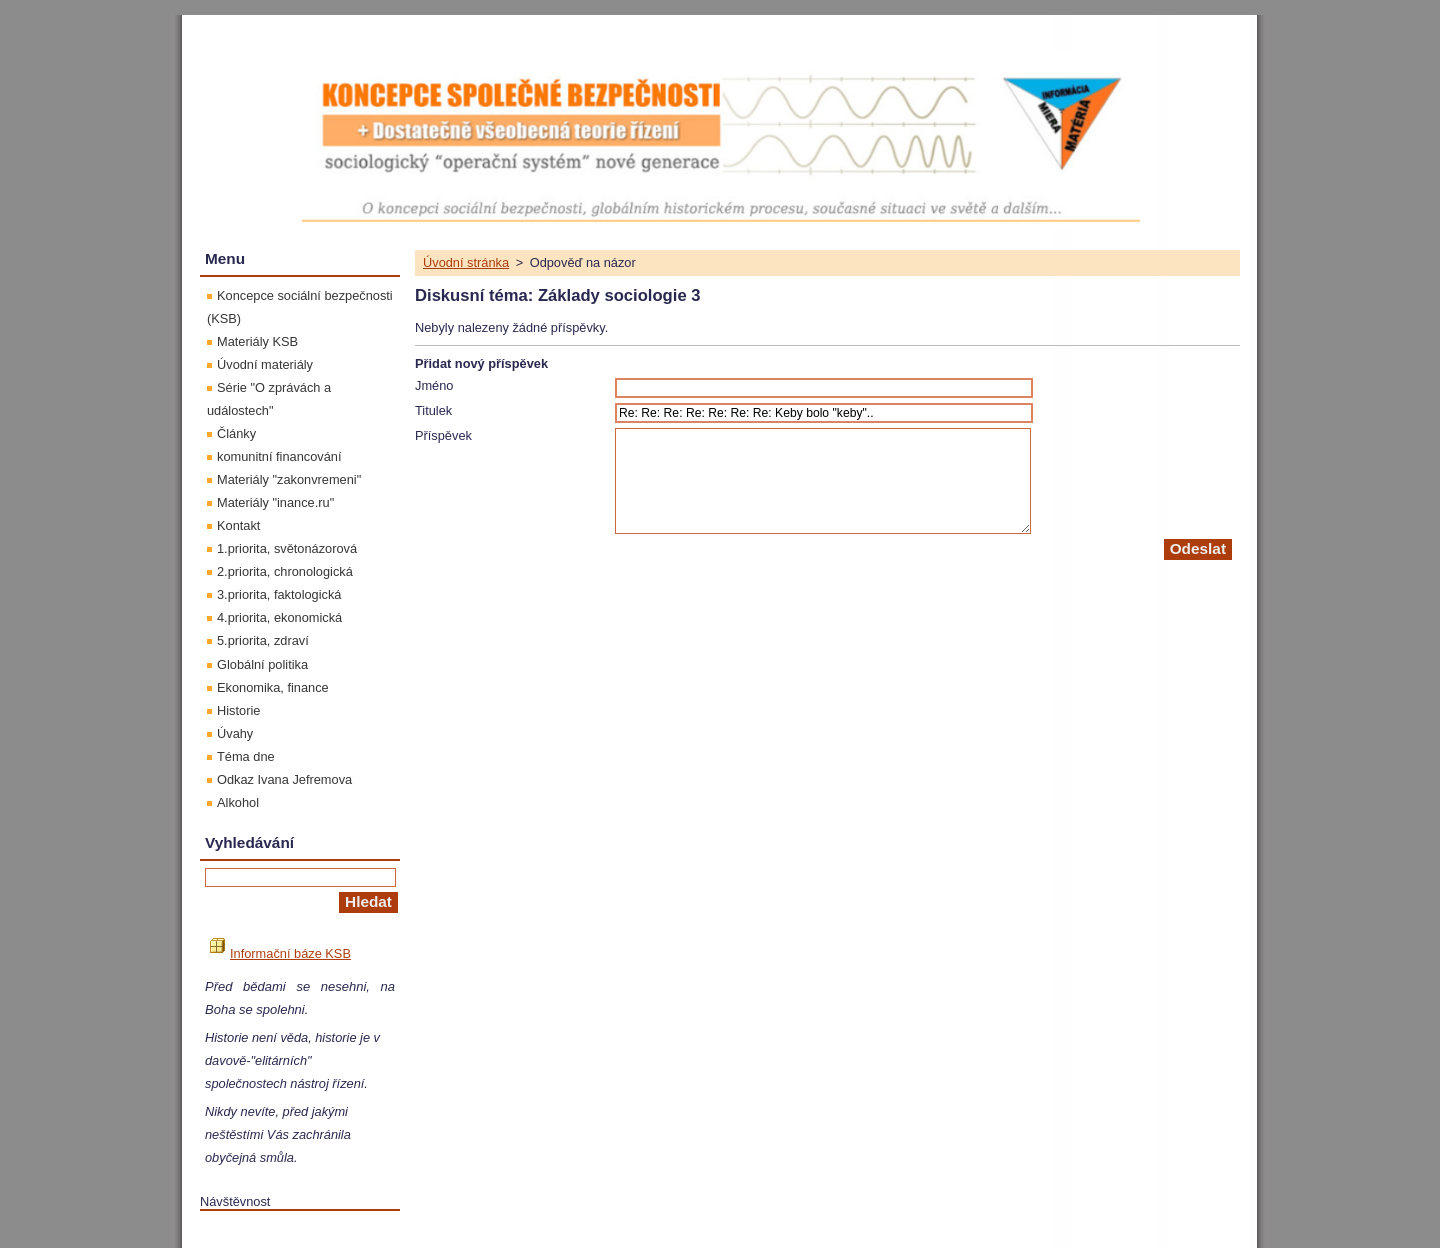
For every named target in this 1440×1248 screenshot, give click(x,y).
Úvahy (235, 733)
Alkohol (238, 802)
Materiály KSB (257, 341)
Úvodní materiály (265, 364)
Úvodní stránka (466, 262)
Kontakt (238, 525)
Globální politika (262, 664)
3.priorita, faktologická (279, 594)
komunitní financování (279, 456)
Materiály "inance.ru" (275, 502)
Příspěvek (443, 435)
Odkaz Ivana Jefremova (284, 779)
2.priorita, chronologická (285, 571)
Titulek (433, 410)
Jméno (434, 385)
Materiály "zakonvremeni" (289, 479)
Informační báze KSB (280, 953)
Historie (238, 710)
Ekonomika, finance (273, 687)
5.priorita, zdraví (263, 640)
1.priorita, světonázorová (287, 548)
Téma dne (246, 756)
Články (236, 433)
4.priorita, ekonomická (279, 617)
